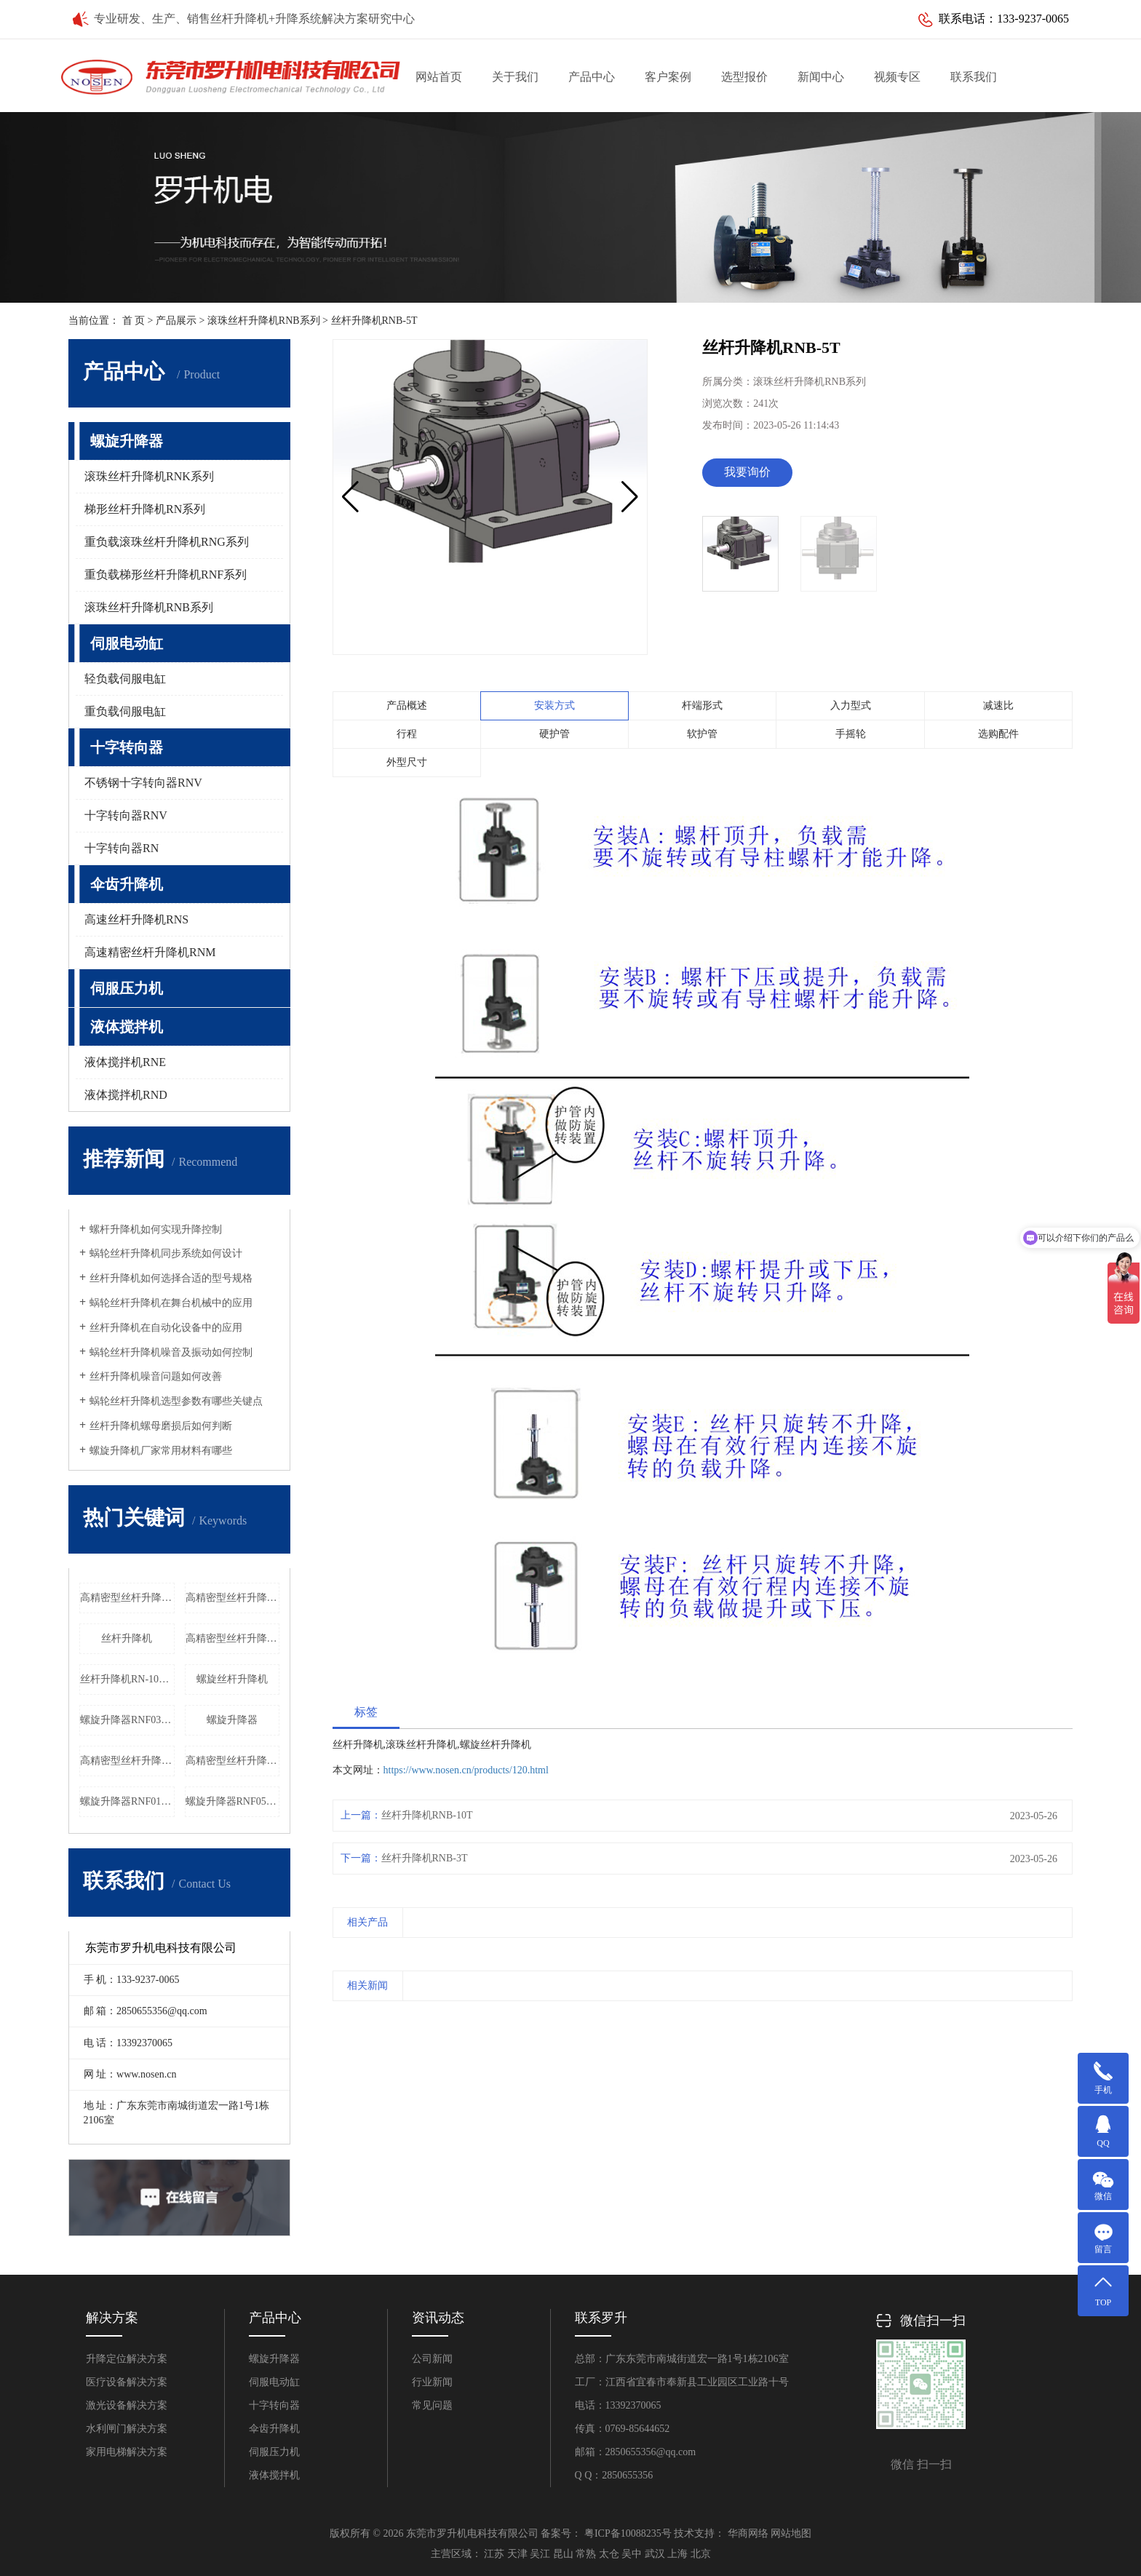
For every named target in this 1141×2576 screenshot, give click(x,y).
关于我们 (515, 77)
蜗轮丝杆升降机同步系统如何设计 (166, 1253)
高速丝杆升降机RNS (136, 919)
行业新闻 (432, 2382)
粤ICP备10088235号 (628, 2533)
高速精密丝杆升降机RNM (149, 952)
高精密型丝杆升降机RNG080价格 (233, 1597)
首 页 (134, 320)
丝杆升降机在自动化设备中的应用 (166, 1327)
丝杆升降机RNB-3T (424, 1858)
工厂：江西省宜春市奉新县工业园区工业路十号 (682, 2382)
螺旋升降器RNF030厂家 (127, 1719)
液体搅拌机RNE (125, 1062)
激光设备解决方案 (126, 2405)
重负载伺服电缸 (125, 711)
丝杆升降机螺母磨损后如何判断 (161, 1425)
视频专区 (897, 77)
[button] (630, 497)
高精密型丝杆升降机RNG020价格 (233, 1638)
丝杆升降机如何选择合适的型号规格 (171, 1278)
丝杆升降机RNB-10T (427, 1815)
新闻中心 (821, 77)
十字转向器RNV (125, 815)
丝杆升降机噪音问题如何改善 (156, 1376)
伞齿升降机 (126, 884)
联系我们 (973, 77)
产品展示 (176, 320)
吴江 (540, 2553)
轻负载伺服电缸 (125, 678)
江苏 (494, 2553)
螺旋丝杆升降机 (232, 1679)
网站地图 (791, 2533)
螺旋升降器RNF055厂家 (233, 1801)
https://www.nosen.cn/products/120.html (466, 1770)
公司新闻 (432, 2358)
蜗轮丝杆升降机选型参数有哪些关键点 (176, 1401)
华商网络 (748, 2533)
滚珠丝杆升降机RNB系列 (263, 320)
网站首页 (439, 77)
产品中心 (591, 77)
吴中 (631, 2553)
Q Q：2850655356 (614, 2475)
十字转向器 (126, 747)
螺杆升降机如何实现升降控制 (156, 1229)
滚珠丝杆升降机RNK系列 (149, 476)
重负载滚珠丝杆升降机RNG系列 (166, 542)
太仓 (609, 2553)
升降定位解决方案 (126, 2358)
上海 (677, 2553)
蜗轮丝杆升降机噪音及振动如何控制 (171, 1352)
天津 (517, 2553)
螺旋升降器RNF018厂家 (127, 1801)
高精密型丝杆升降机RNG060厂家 (127, 1597)
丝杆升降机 (126, 1638)
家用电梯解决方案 (126, 2451)
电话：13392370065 (618, 2405)
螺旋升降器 (126, 441)
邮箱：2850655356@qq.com (635, 2451)
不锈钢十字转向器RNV (143, 782)
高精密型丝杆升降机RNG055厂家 (127, 1760)
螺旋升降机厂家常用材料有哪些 (161, 1450)
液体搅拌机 (126, 1027)
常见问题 (432, 2405)
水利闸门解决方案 (126, 2428)
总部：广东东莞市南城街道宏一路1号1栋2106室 (682, 2358)
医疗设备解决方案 (126, 2382)
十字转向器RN (121, 848)
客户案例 (668, 77)
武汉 (655, 2553)
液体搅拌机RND (125, 1095)
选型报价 (744, 77)
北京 (701, 2553)
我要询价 (747, 472)
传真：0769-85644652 (622, 2428)
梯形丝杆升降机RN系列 (144, 509)
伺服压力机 (126, 988)
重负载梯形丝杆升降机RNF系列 (165, 574)
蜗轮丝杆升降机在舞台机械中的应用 (171, 1302)
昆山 (563, 2553)
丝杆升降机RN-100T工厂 (127, 1679)
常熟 (586, 2553)
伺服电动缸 (126, 643)
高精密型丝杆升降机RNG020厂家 (233, 1760)
